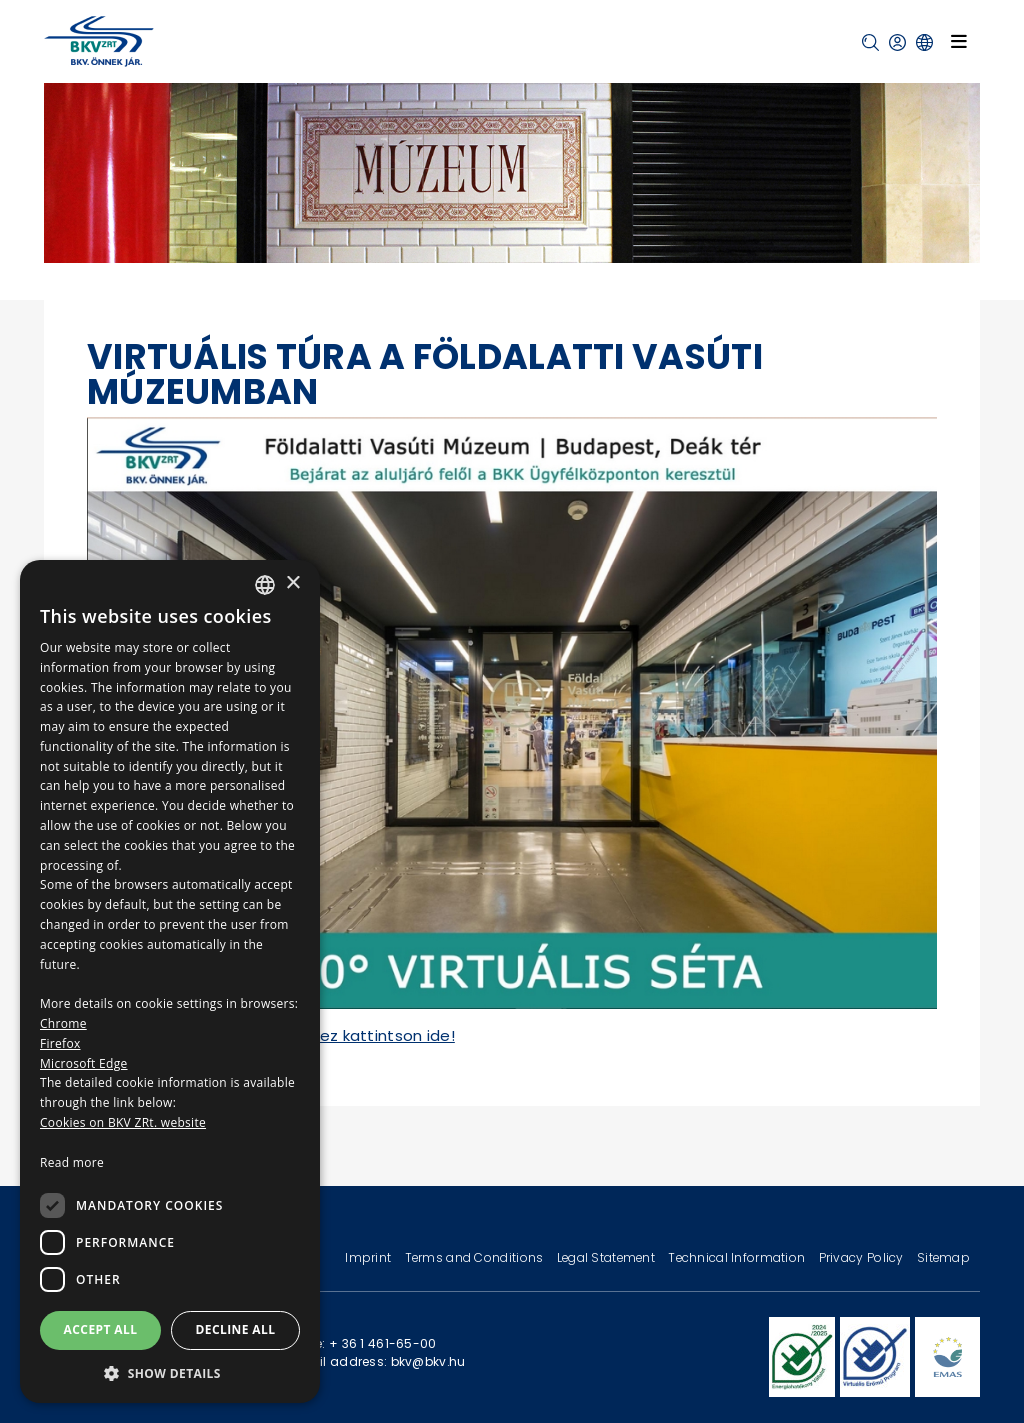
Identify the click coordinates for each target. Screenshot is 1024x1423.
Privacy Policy (863, 1257)
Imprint (369, 1257)
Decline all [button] (236, 1329)
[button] (870, 42)
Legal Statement (608, 1257)
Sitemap (943, 1257)
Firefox (60, 1043)
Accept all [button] (101, 1329)
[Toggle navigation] (959, 41)
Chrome (63, 1023)
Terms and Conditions (476, 1257)
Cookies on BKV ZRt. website (123, 1122)
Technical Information (738, 1257)
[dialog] (170, 981)
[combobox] (265, 585)
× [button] (292, 583)
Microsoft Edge (84, 1063)
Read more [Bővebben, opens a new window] (72, 1162)
